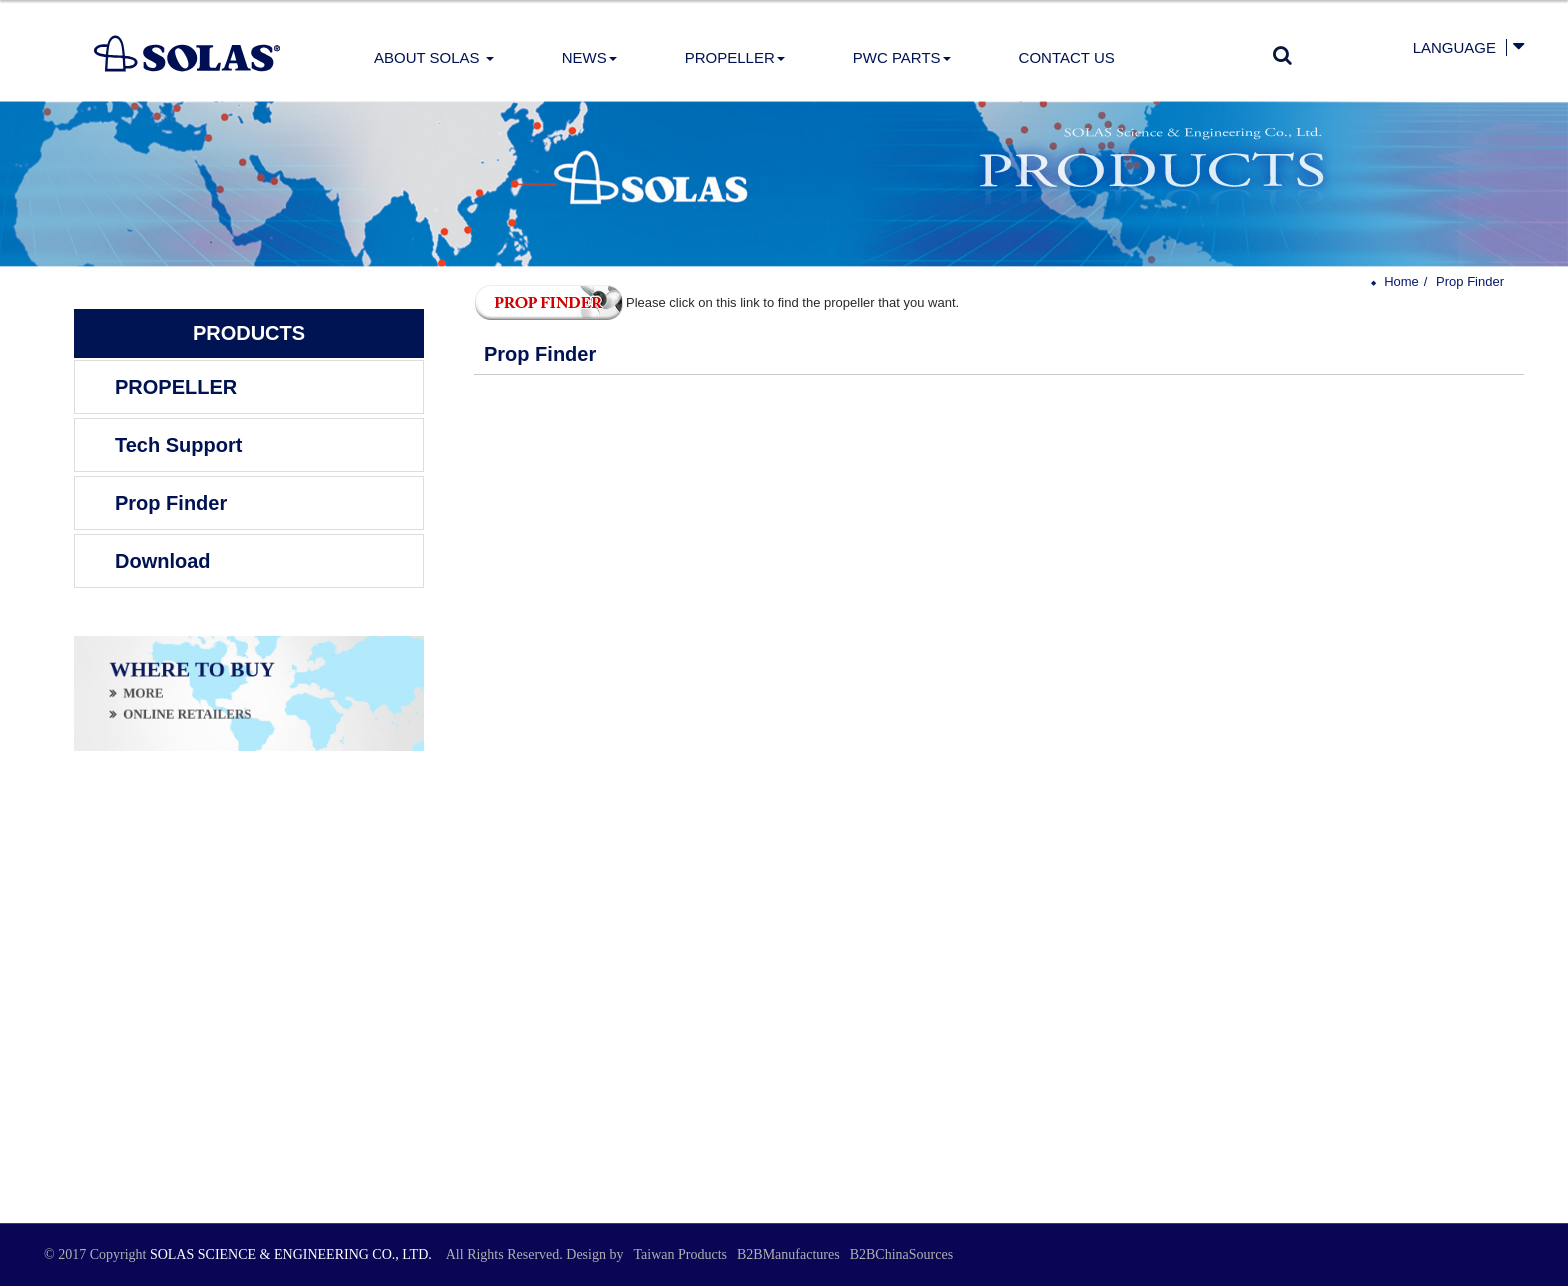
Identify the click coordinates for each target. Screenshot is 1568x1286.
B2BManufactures (788, 1254)
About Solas (434, 57)
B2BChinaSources (901, 1254)
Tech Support (178, 445)
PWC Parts (902, 57)
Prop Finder (171, 503)
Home (1401, 281)
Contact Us (1067, 57)
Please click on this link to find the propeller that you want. (716, 302)
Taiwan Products (680, 1254)
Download (163, 561)
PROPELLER (735, 57)
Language (1454, 47)
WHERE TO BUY (191, 673)
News (589, 57)
